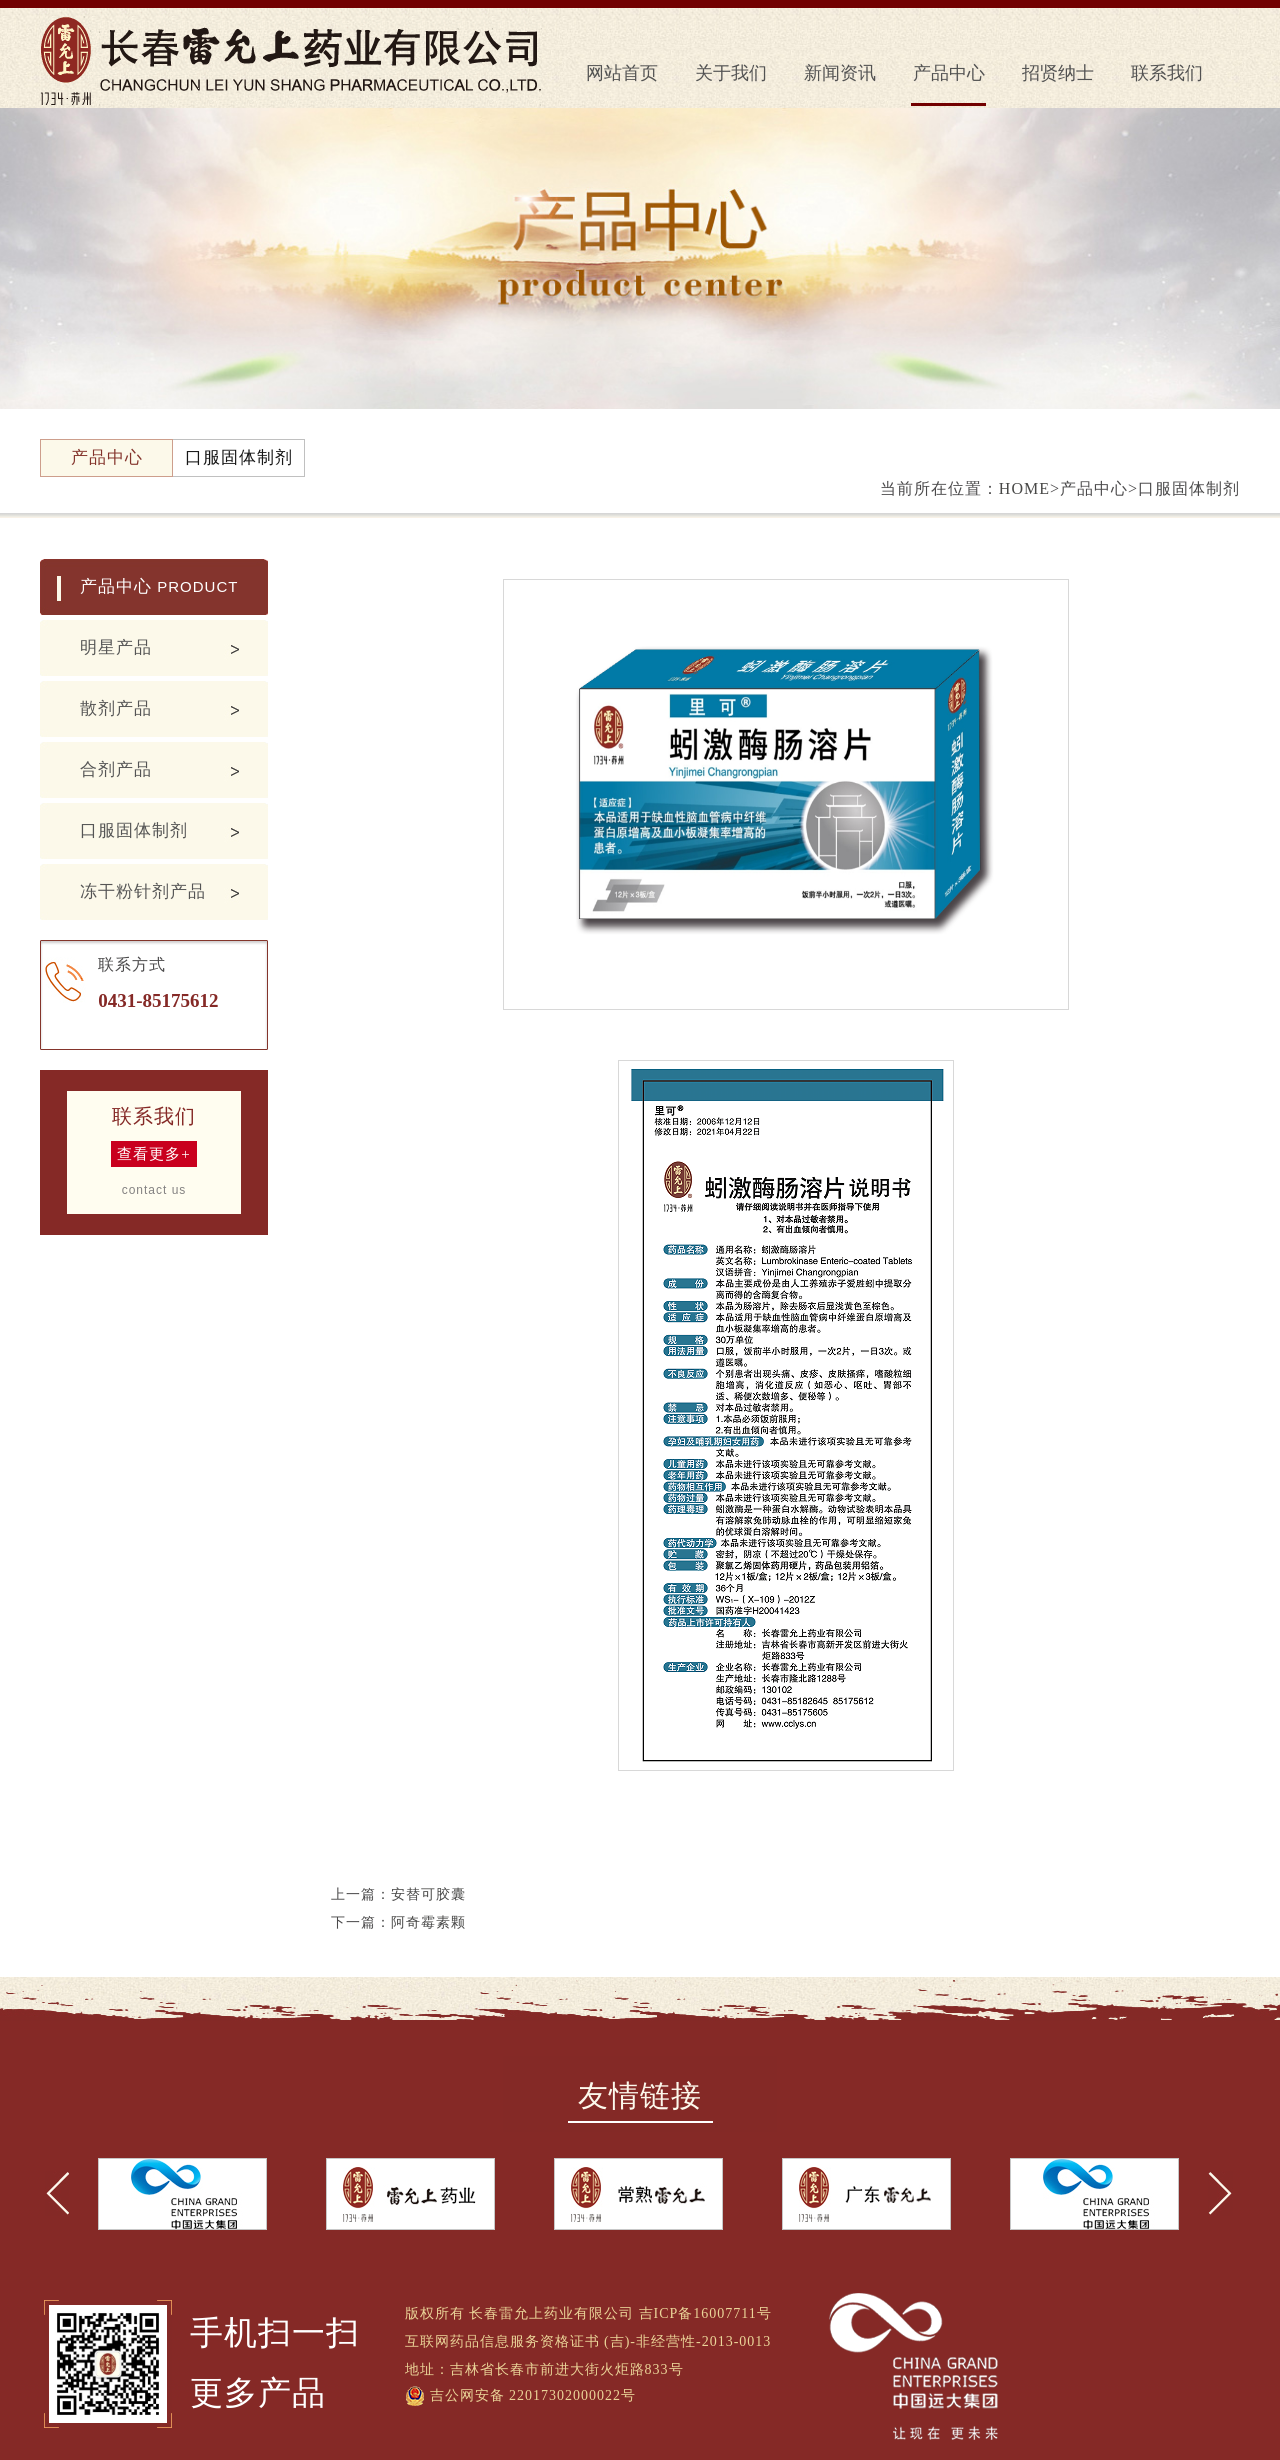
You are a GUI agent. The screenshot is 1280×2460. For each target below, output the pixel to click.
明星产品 (116, 647)
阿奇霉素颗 (428, 1922)
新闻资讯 (840, 73)
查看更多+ (153, 1154)
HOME (1024, 488)
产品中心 (949, 73)
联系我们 (1167, 73)
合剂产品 (116, 769)
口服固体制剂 (134, 830)
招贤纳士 (1058, 73)
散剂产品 (116, 708)
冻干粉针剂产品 (143, 891)
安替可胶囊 (428, 1894)
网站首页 (622, 73)
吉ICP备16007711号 (705, 2313)
